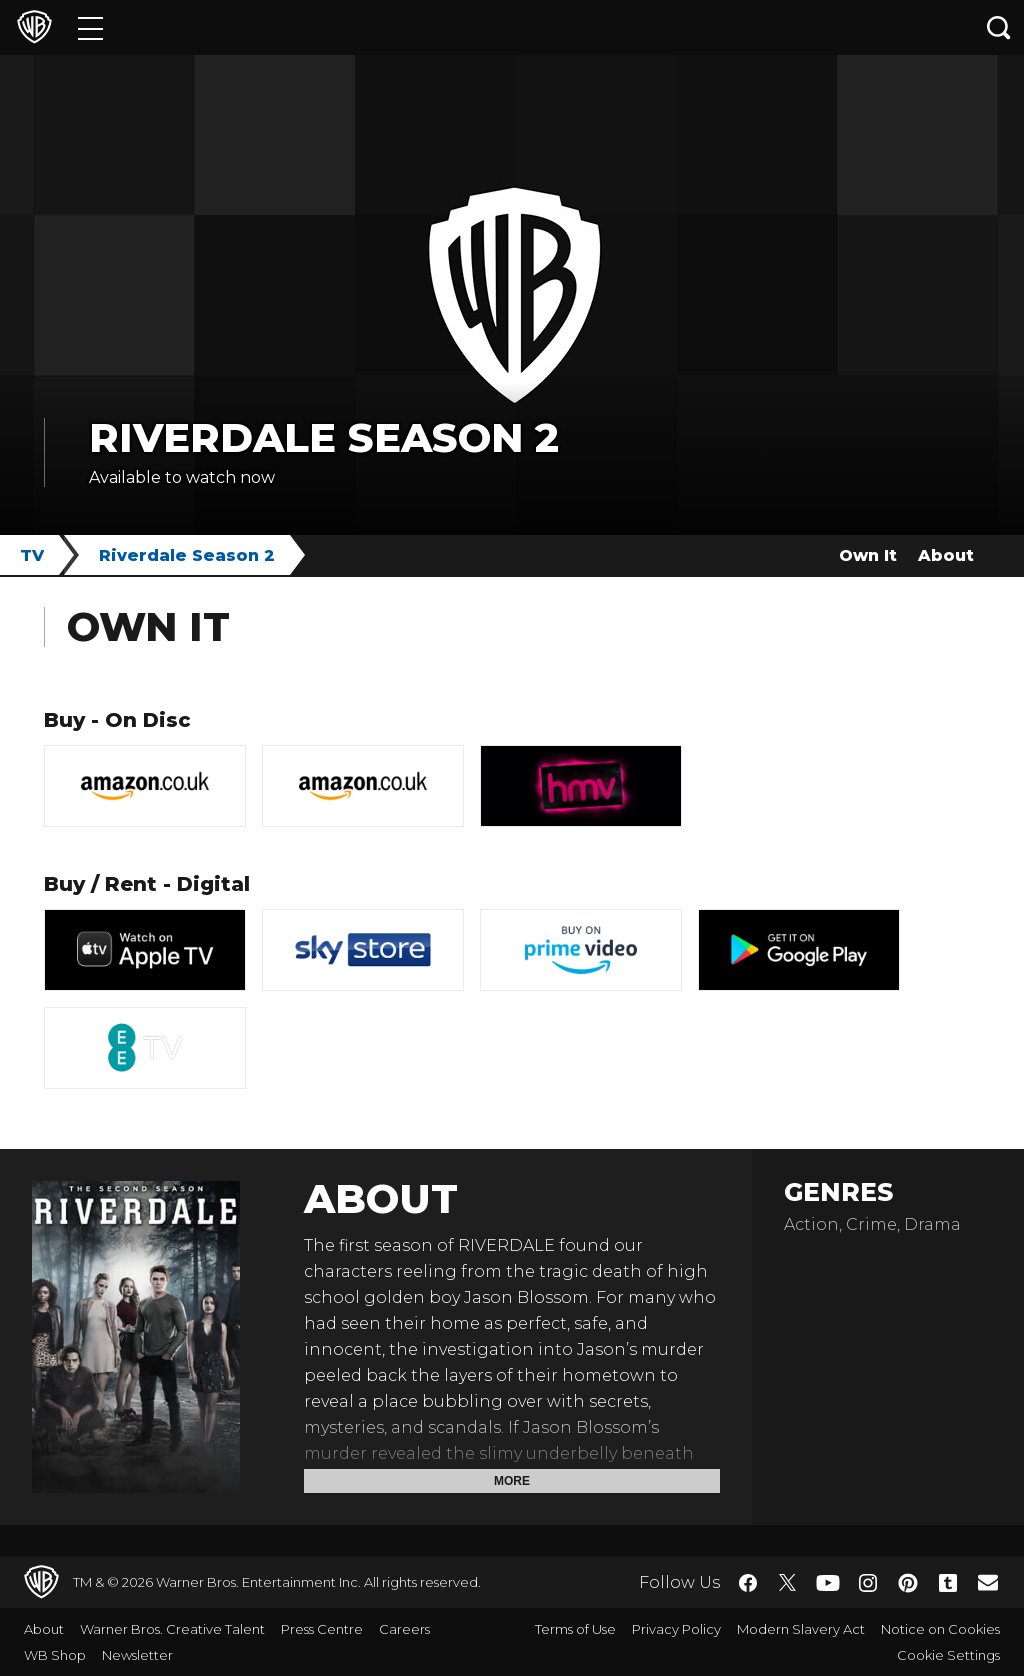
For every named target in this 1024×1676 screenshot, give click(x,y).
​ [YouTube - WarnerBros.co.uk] (828, 1582)
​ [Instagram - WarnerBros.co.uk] (868, 1583)
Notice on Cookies (940, 1629)
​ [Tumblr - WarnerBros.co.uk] (948, 1583)
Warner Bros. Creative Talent (172, 1629)
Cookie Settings (948, 1655)
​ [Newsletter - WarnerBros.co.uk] (988, 1582)
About (946, 555)
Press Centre (322, 1629)
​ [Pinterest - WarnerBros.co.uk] (908, 1583)
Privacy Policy (676, 1629)
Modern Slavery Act (801, 1629)
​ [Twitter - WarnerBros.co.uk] (788, 1583)
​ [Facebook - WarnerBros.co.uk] (748, 1583)
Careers (404, 1629)
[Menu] (90, 27)
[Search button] (999, 27)
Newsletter (137, 1655)
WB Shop (55, 1655)
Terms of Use (575, 1629)
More (512, 1481)
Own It (868, 555)
